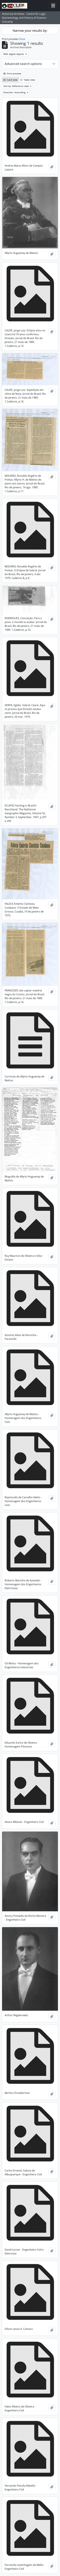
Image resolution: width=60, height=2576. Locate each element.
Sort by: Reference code (16, 86)
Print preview (12, 73)
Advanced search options (23, 64)
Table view (27, 79)
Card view (10, 79)
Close (22, 39)
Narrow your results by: (30, 30)
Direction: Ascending (14, 92)
